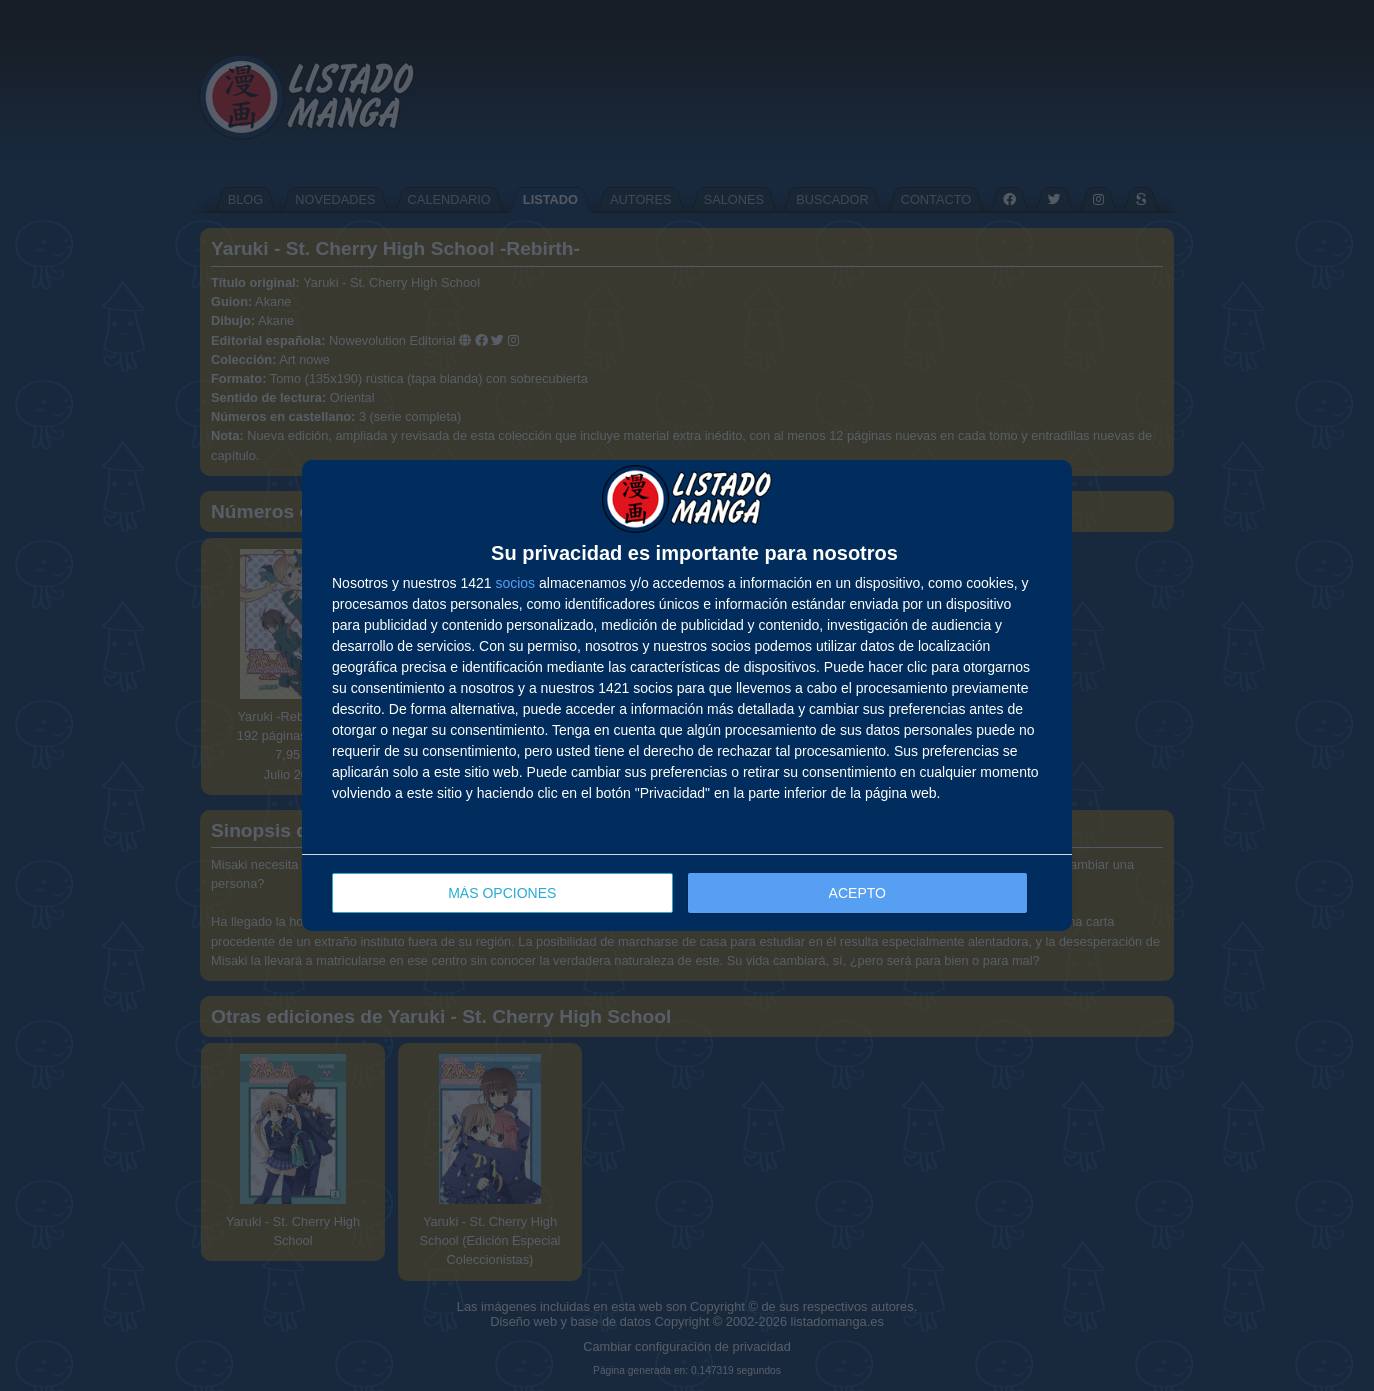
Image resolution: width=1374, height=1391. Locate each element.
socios (515, 583)
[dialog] (687, 695)
